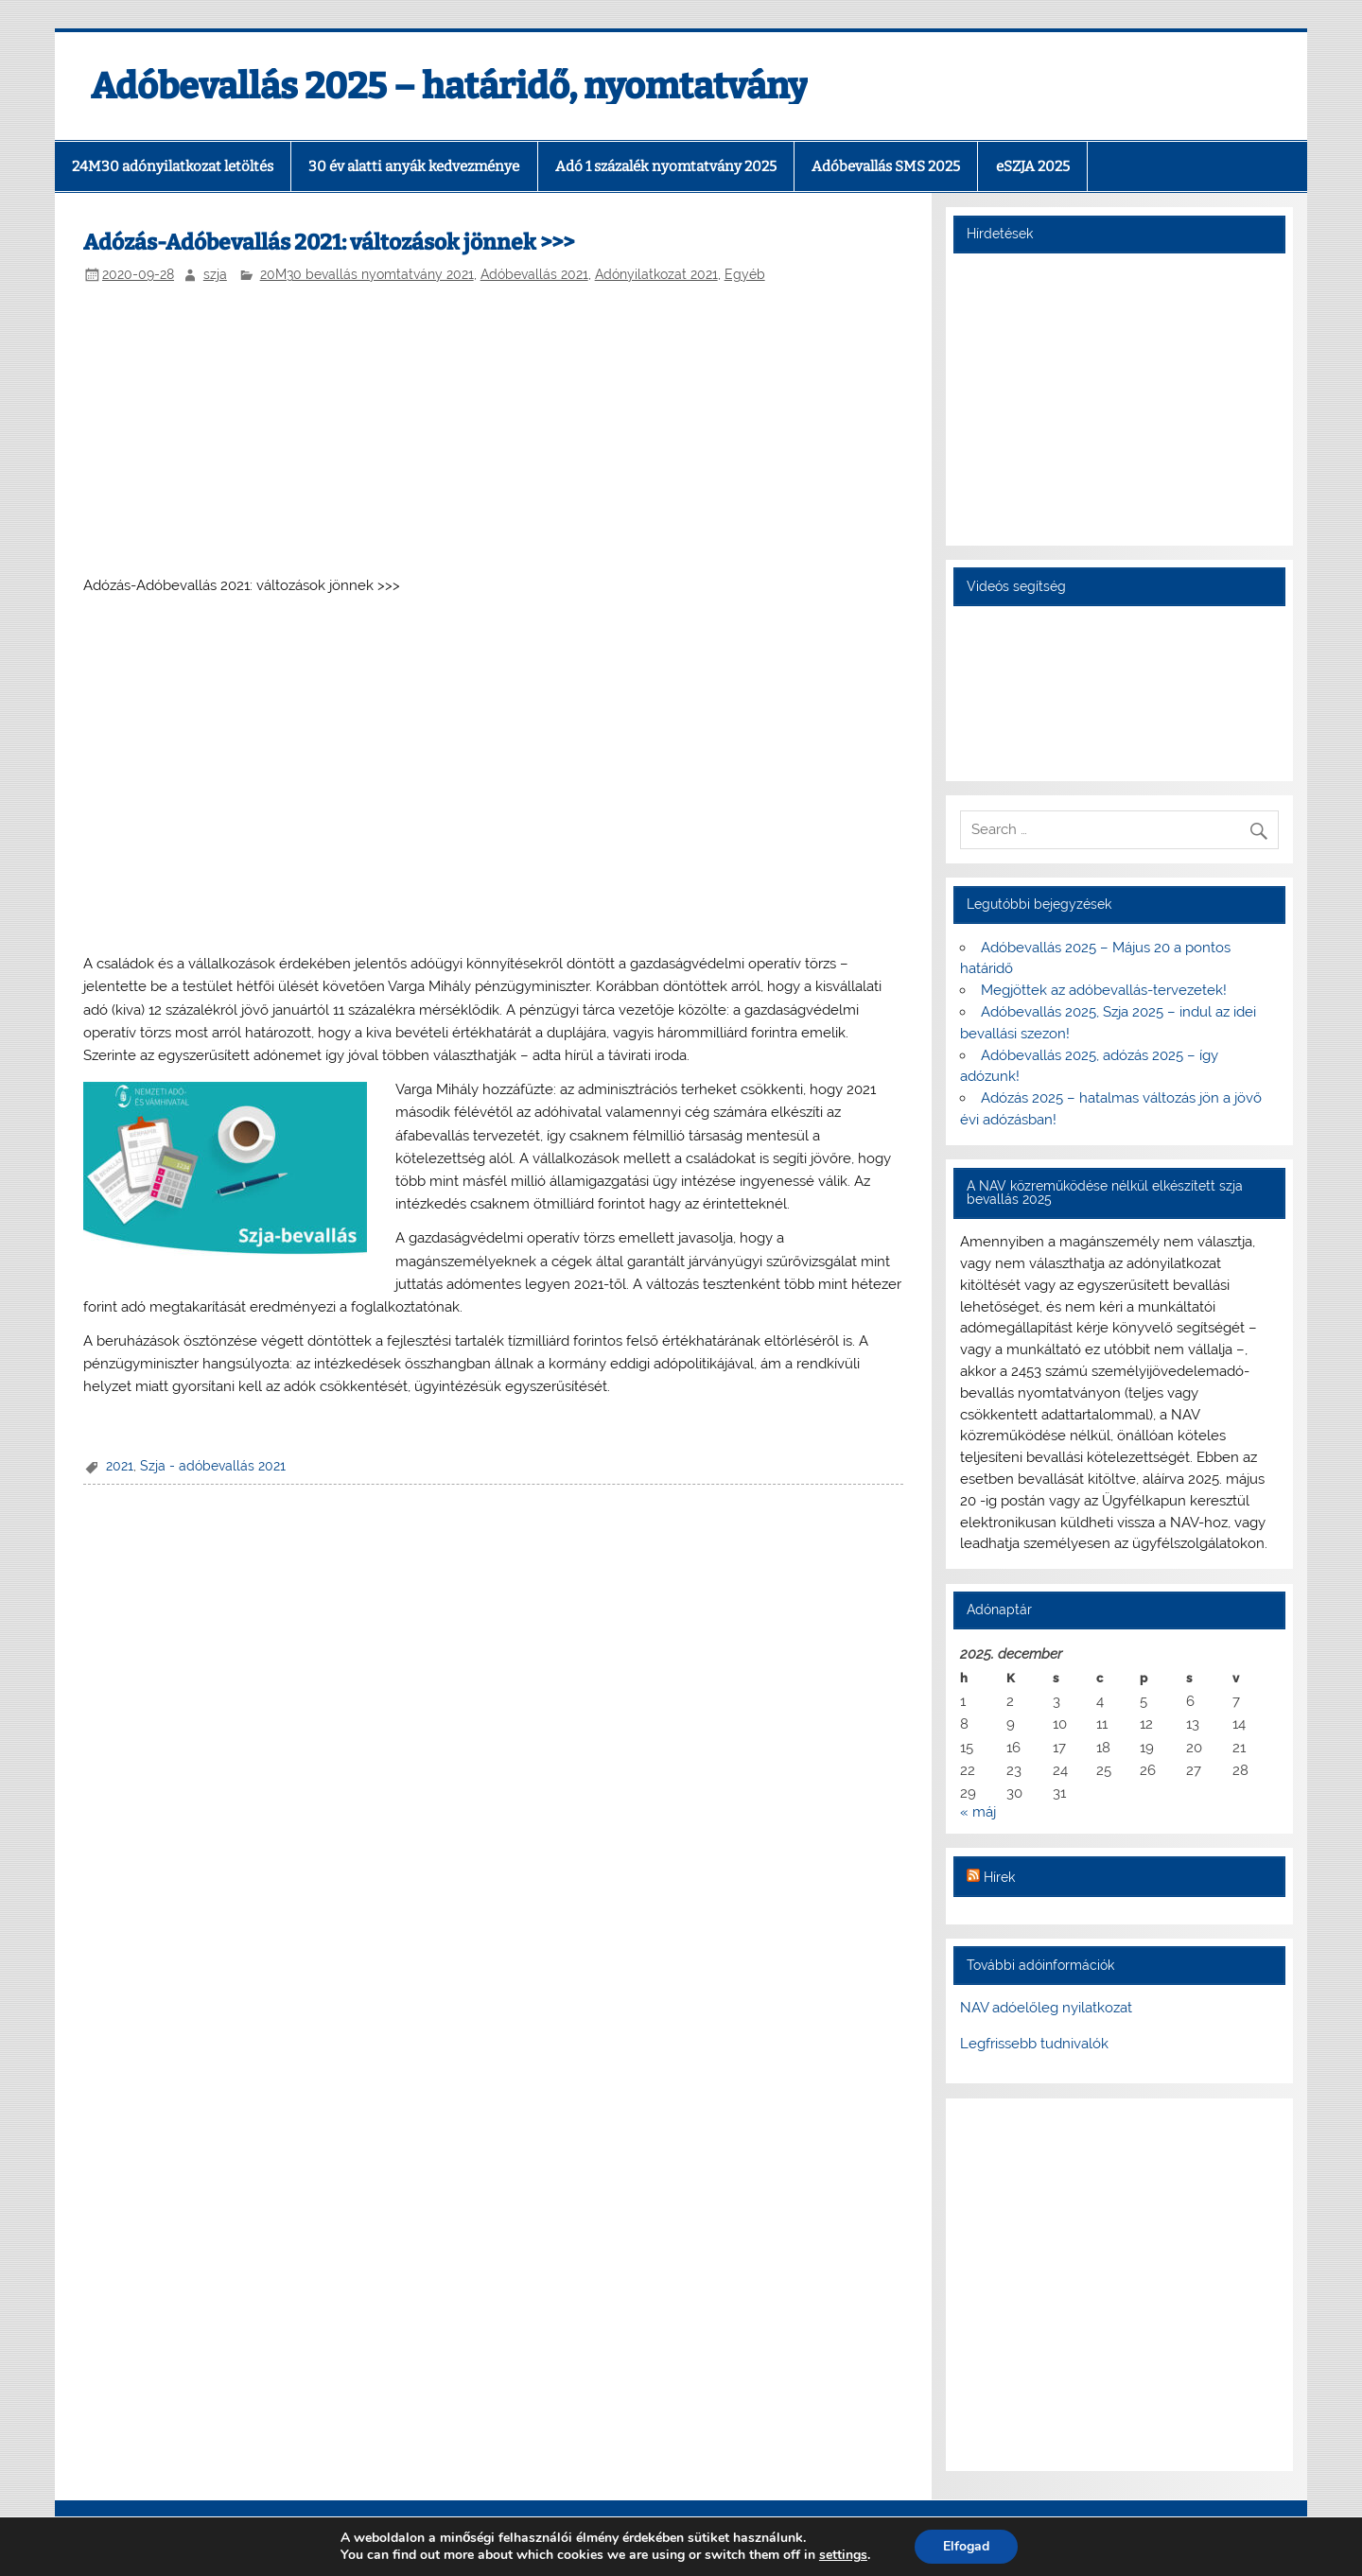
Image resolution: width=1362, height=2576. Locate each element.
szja (215, 274)
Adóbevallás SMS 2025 (886, 166)
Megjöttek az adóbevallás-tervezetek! (1104, 990)
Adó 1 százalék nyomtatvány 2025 (666, 166)
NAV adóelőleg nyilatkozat (1046, 2007)
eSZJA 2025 (1033, 166)
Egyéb (745, 274)
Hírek (999, 1877)
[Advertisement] (493, 431)
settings (843, 2555)
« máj (978, 1811)
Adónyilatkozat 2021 (656, 274)
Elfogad (966, 2546)
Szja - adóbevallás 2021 (213, 1465)
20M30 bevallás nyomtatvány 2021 (367, 274)
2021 (119, 1465)
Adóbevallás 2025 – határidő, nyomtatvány (449, 86)
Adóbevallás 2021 (534, 274)
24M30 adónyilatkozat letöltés (172, 166)
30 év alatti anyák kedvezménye (413, 166)
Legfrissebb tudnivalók (1034, 2043)
